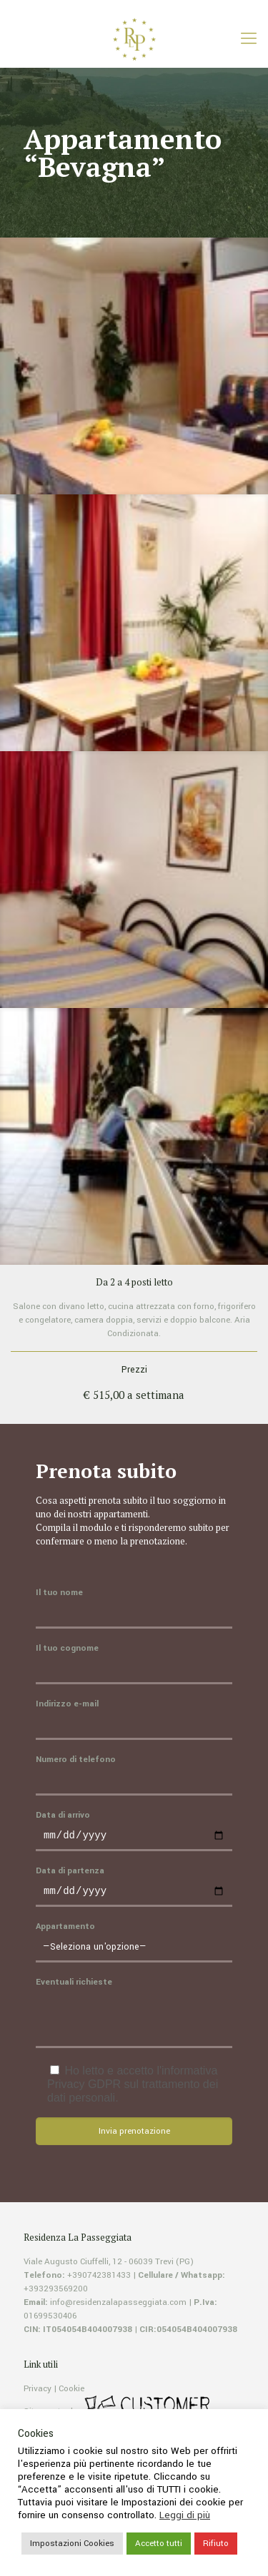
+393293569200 (56, 2293)
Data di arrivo (134, 1831)
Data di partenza (134, 1889)
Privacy (37, 2393)
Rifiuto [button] (216, 2543)
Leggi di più (184, 2515)
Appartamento (134, 1946)
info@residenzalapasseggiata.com (118, 2307)
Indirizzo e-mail (134, 1719)
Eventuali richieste (134, 2016)
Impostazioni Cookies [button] (72, 2543)
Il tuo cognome (134, 1663)
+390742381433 (99, 2280)
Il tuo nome (134, 1608)
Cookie (71, 2393)
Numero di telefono (134, 1774)
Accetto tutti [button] (158, 2543)
